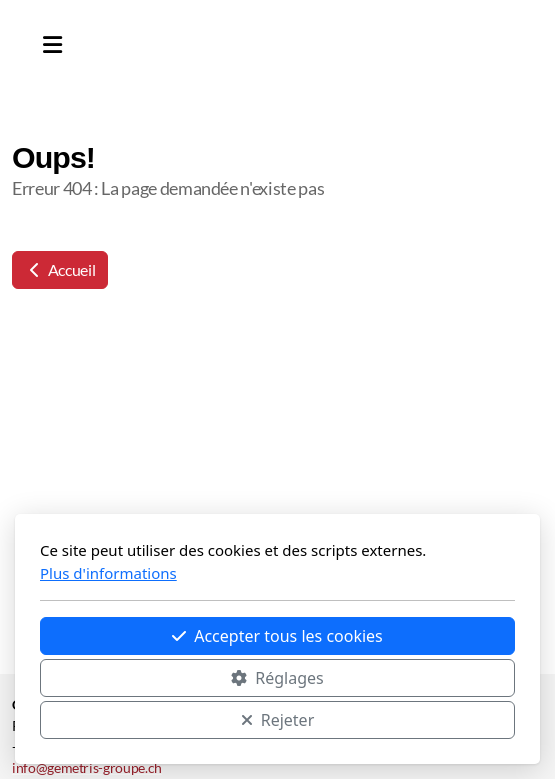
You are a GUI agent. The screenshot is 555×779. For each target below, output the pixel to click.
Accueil (60, 269)
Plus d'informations (108, 573)
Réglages (277, 678)
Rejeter (278, 720)
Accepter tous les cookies (277, 636)
